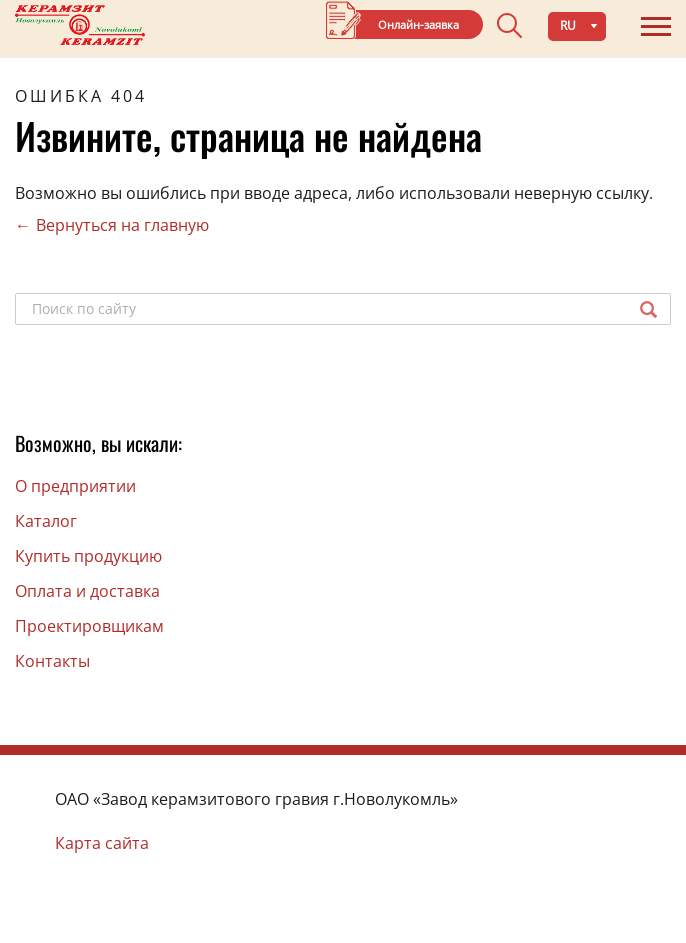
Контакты (52, 661)
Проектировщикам (89, 626)
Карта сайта (102, 843)
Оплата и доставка (87, 591)
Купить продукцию (88, 556)
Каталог (46, 521)
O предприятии (75, 486)
